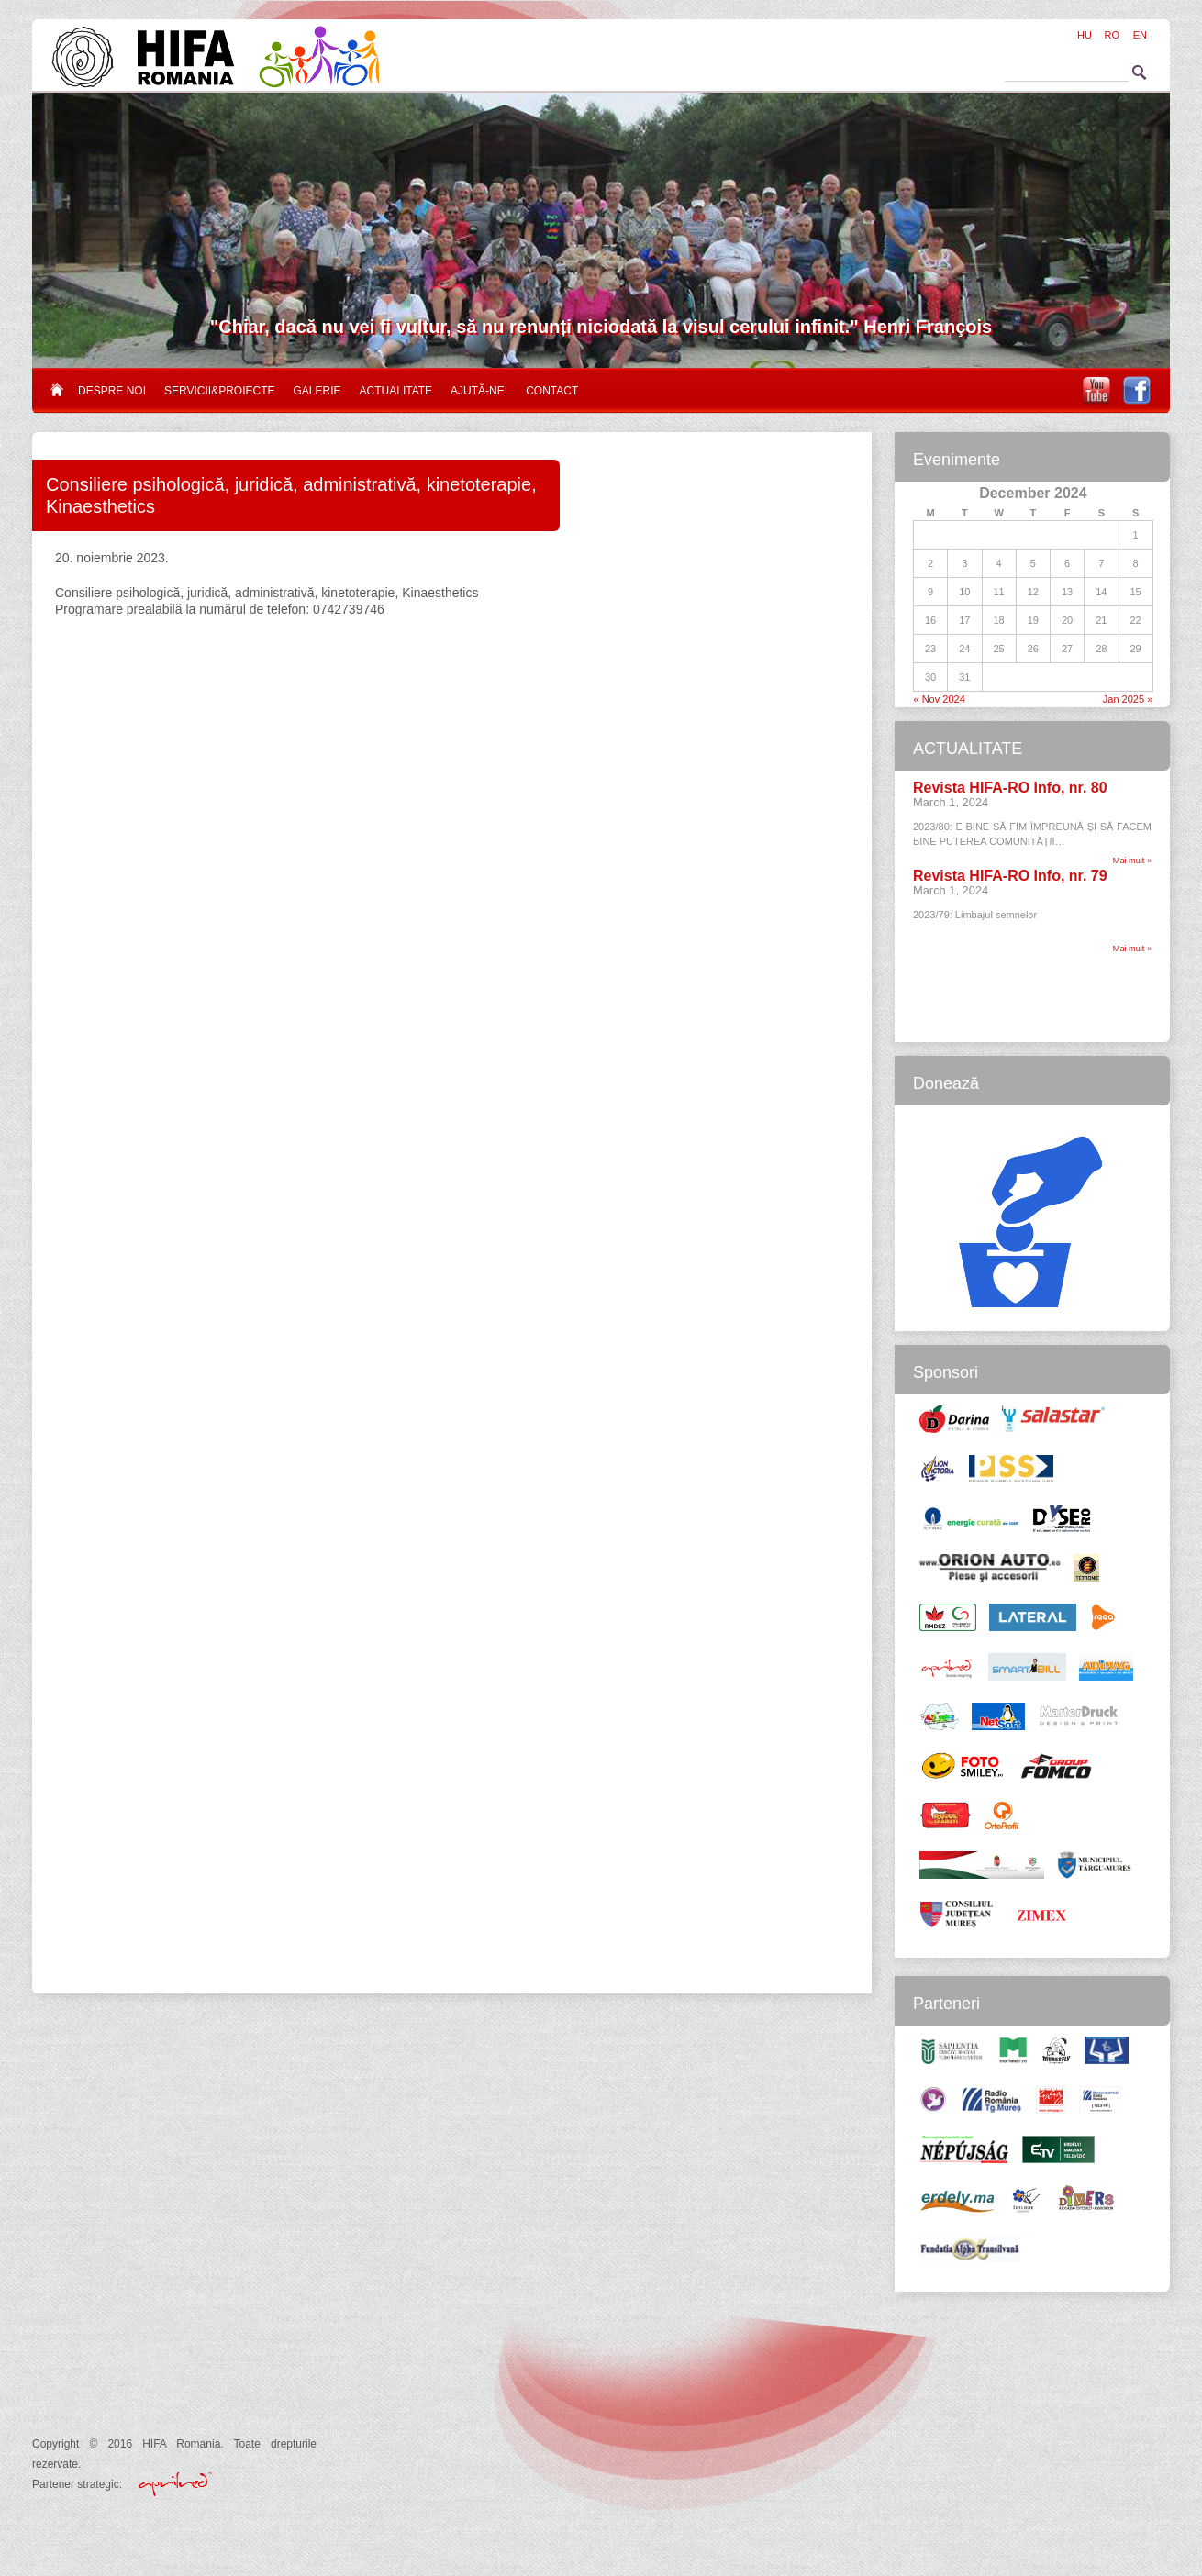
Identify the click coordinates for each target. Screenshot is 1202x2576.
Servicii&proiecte (219, 390)
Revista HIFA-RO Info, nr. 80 (1010, 787)
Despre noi (112, 390)
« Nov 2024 (939, 699)
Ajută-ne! (479, 390)
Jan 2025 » (1127, 699)
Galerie (317, 390)
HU (1084, 34)
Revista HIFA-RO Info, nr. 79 (1010, 875)
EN (1140, 34)
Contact (552, 390)
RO (1112, 34)
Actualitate (396, 390)
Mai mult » (1132, 860)
